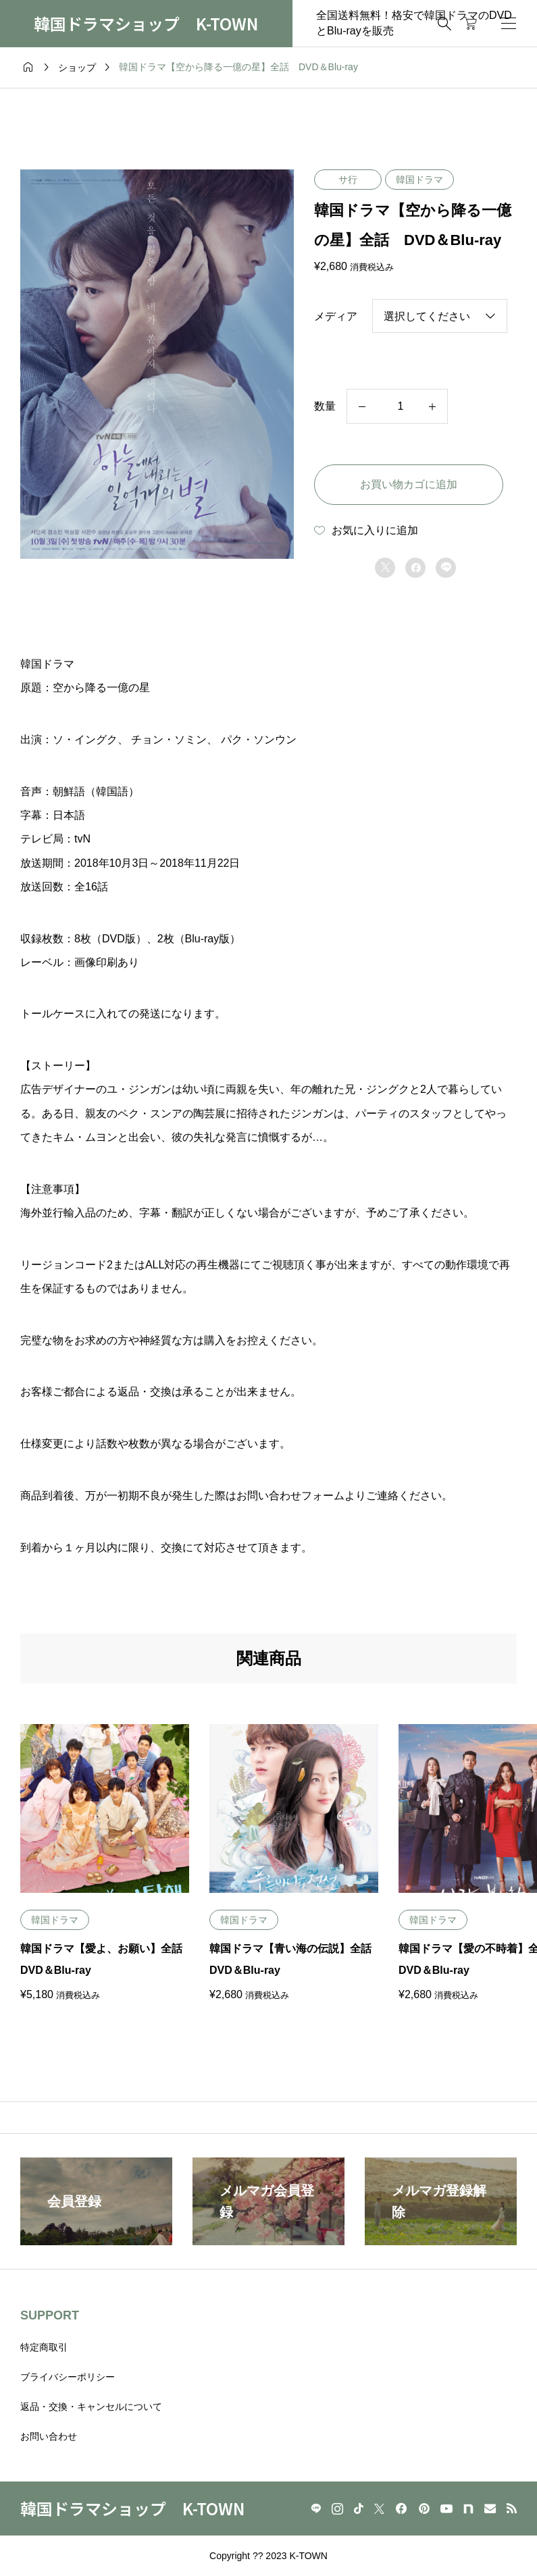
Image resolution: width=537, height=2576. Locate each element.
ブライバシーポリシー (67, 2376)
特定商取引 (44, 2347)
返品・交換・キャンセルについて (91, 2406)
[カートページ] (470, 23)
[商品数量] (397, 406)
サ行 (347, 179)
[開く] (508, 23)
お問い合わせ (48, 2436)
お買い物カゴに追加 (408, 484)
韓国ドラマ (419, 179)
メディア (335, 316)
